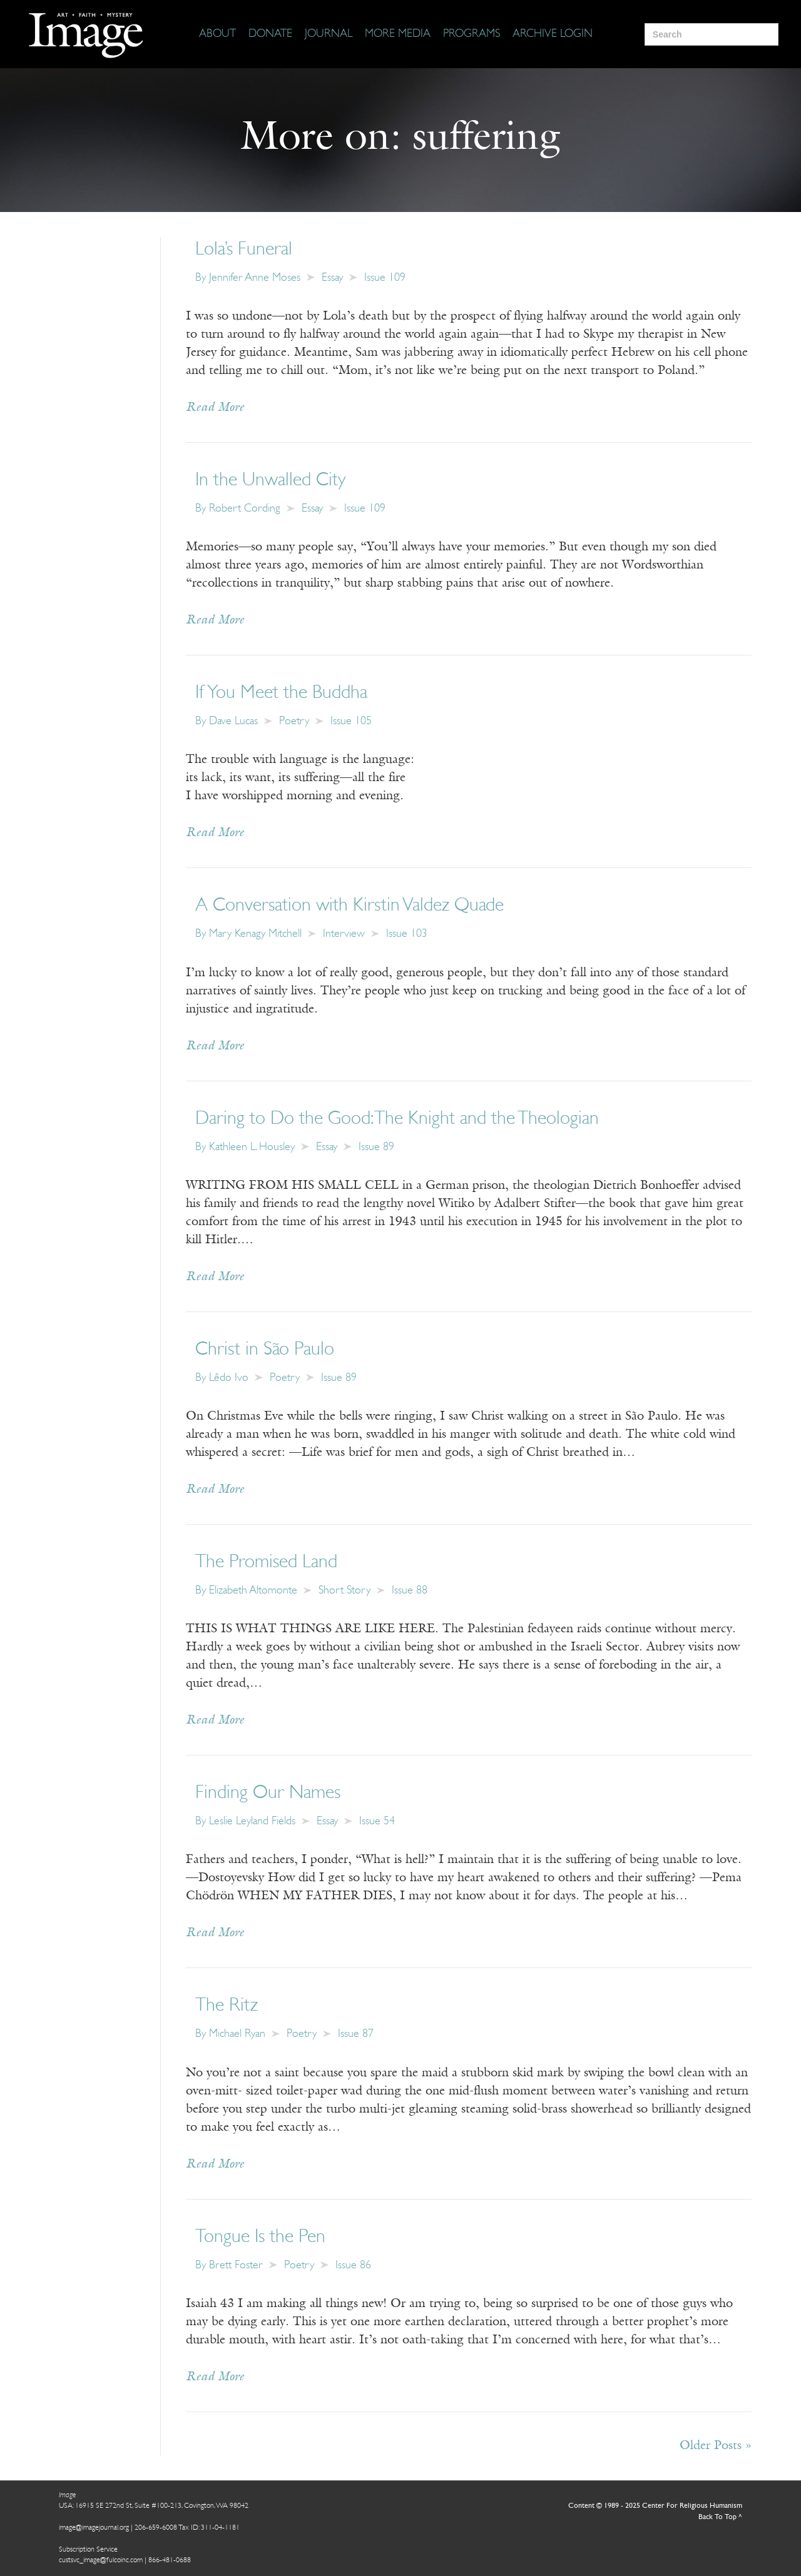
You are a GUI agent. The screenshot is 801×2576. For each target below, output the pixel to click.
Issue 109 (385, 278)
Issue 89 (376, 1147)
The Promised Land (266, 1562)
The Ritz (226, 2006)
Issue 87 (356, 2034)
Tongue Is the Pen (260, 2237)
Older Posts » (716, 2446)
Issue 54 (377, 1821)
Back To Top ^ (720, 2517)
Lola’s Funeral (243, 250)
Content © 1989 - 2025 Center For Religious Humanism (655, 2506)
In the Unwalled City (270, 480)
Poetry (294, 721)
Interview (344, 934)
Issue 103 (406, 934)
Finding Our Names (267, 1793)
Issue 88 (409, 1591)
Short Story (344, 1591)
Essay (332, 278)
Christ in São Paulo (264, 1350)
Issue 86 (353, 2265)
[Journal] (328, 34)
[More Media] (398, 34)
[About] (217, 34)
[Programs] (471, 34)
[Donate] (270, 34)
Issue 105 (351, 721)
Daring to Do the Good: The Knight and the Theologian (397, 1119)
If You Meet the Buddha (281, 693)
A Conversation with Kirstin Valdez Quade (349, 906)
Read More (215, 408)
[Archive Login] (552, 34)
